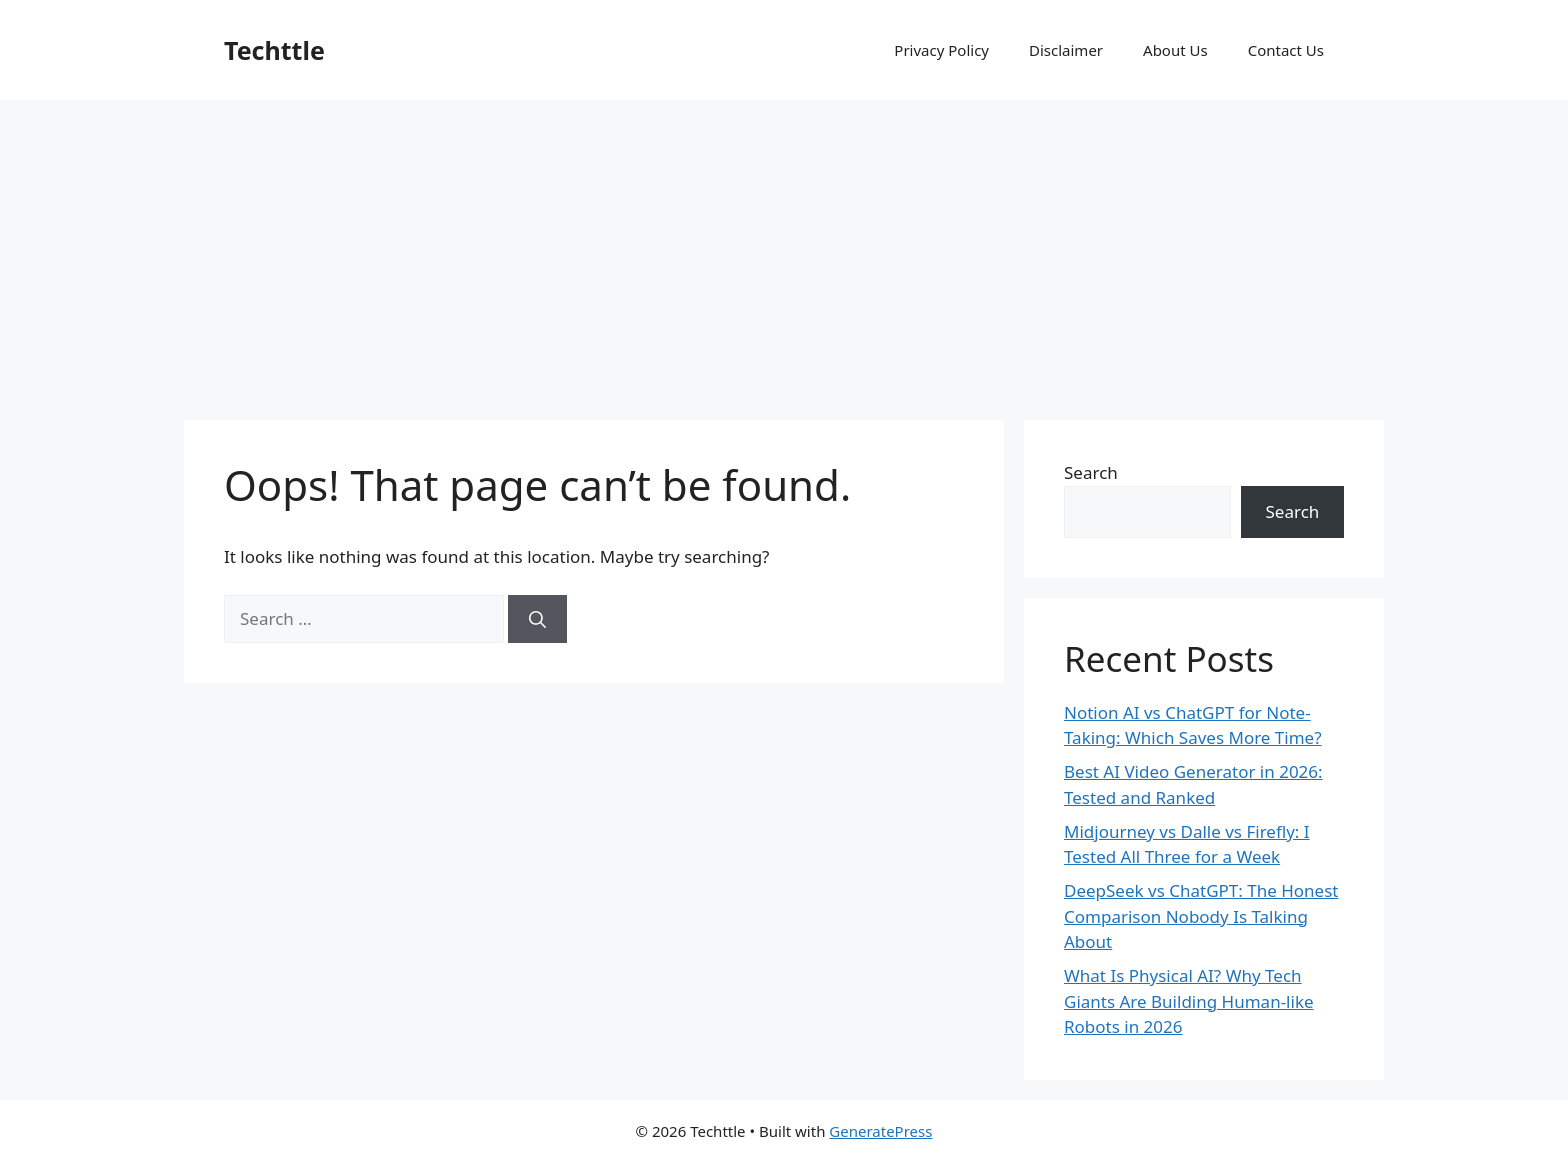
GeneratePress (880, 1131)
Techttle (274, 50)
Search (1091, 472)
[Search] (537, 619)
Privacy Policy (941, 50)
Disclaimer (1066, 50)
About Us (1175, 50)
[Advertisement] (784, 250)
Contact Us (1286, 50)
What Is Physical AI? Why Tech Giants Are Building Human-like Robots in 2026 (1189, 1001)
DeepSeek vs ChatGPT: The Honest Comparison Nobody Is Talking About (1201, 916)
